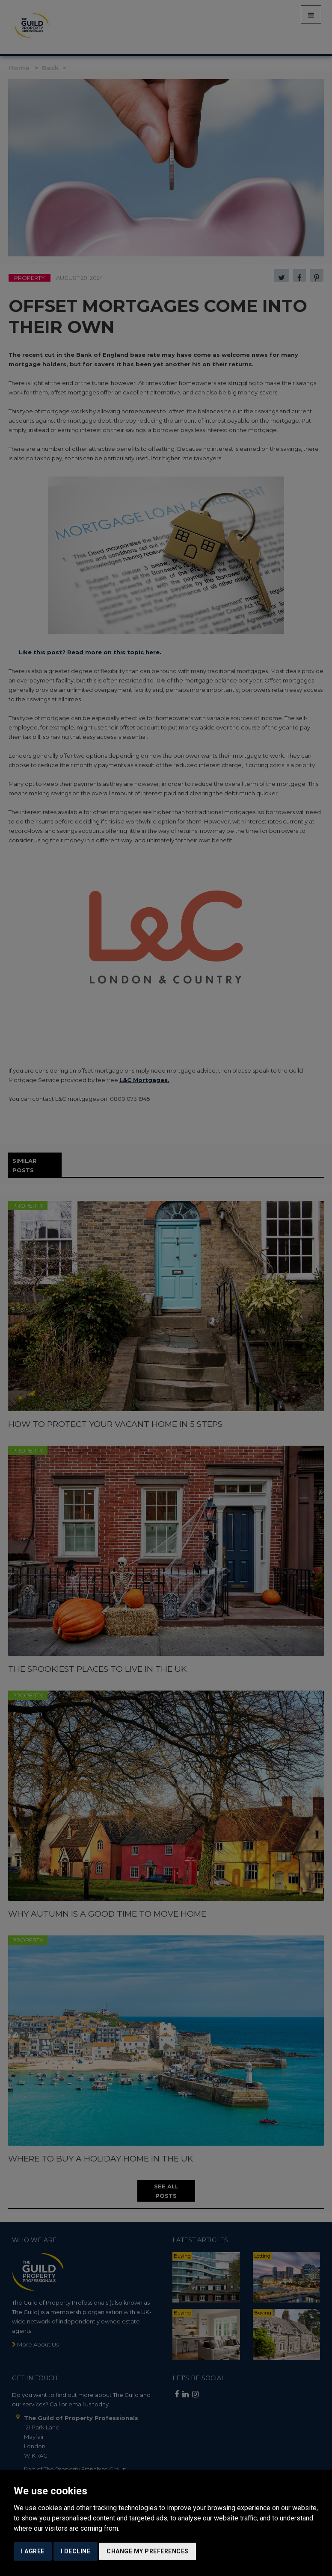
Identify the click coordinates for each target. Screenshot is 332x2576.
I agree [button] (32, 2551)
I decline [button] (76, 2551)
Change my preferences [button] (148, 2551)
